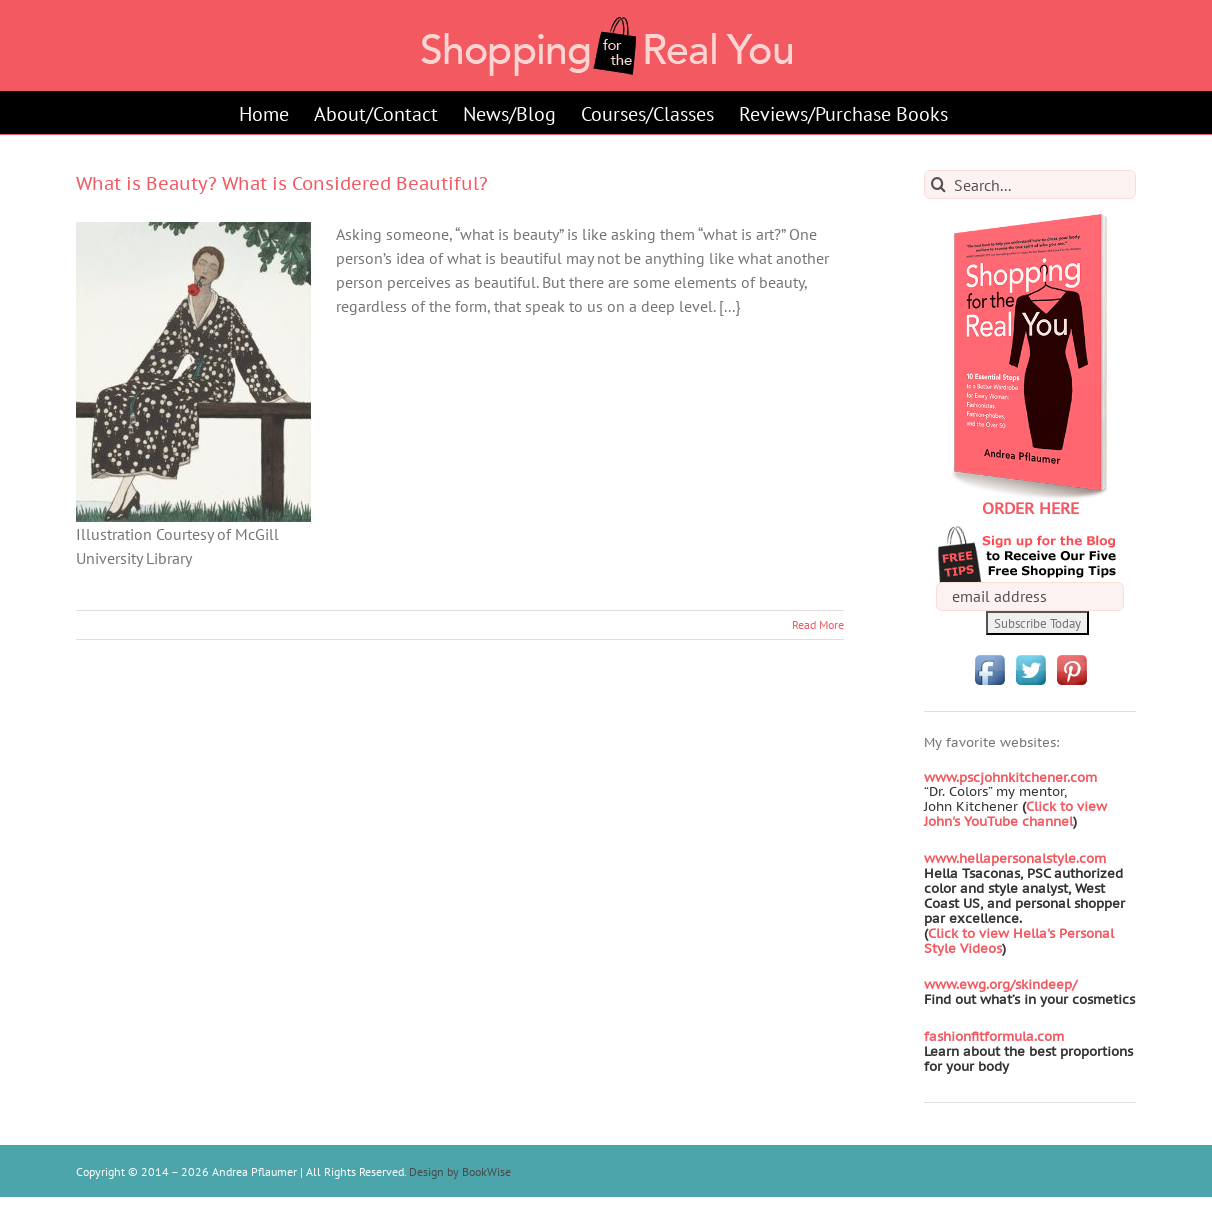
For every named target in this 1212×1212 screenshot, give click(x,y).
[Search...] (1030, 184)
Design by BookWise (460, 1171)
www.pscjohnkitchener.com (1010, 777)
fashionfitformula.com (994, 1036)
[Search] (938, 184)
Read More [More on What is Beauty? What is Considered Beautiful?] (818, 624)
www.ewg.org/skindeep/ (1000, 984)
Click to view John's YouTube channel (1015, 814)
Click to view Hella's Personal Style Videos (1019, 941)
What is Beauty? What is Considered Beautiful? (282, 183)
